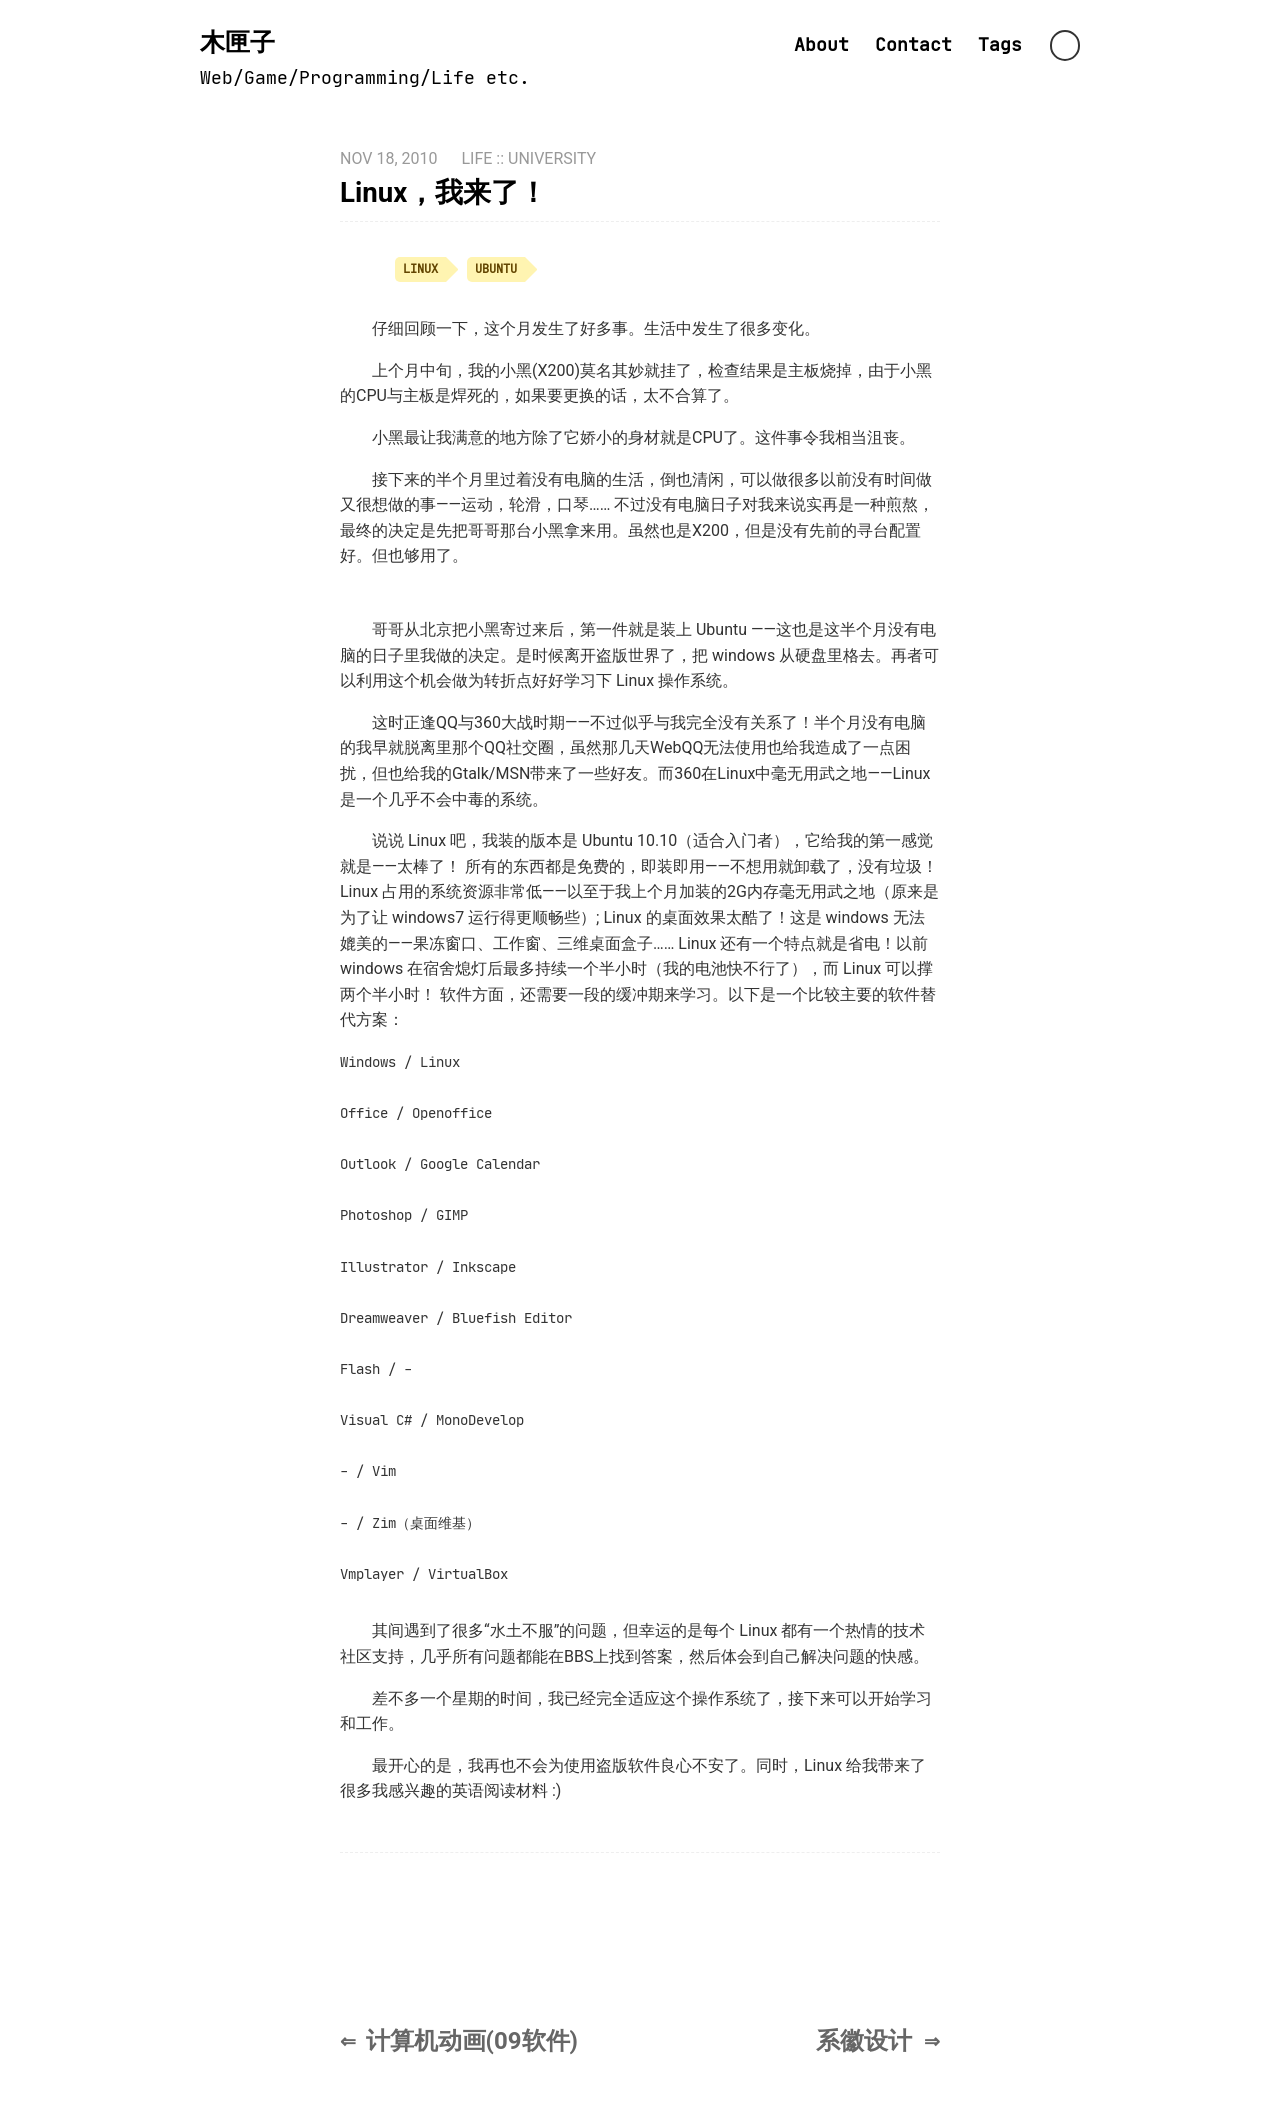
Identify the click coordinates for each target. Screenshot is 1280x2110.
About (821, 45)
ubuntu (496, 268)
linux (420, 268)
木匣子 (237, 42)
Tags (1000, 45)
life (476, 158)
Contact (913, 45)
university (552, 158)
